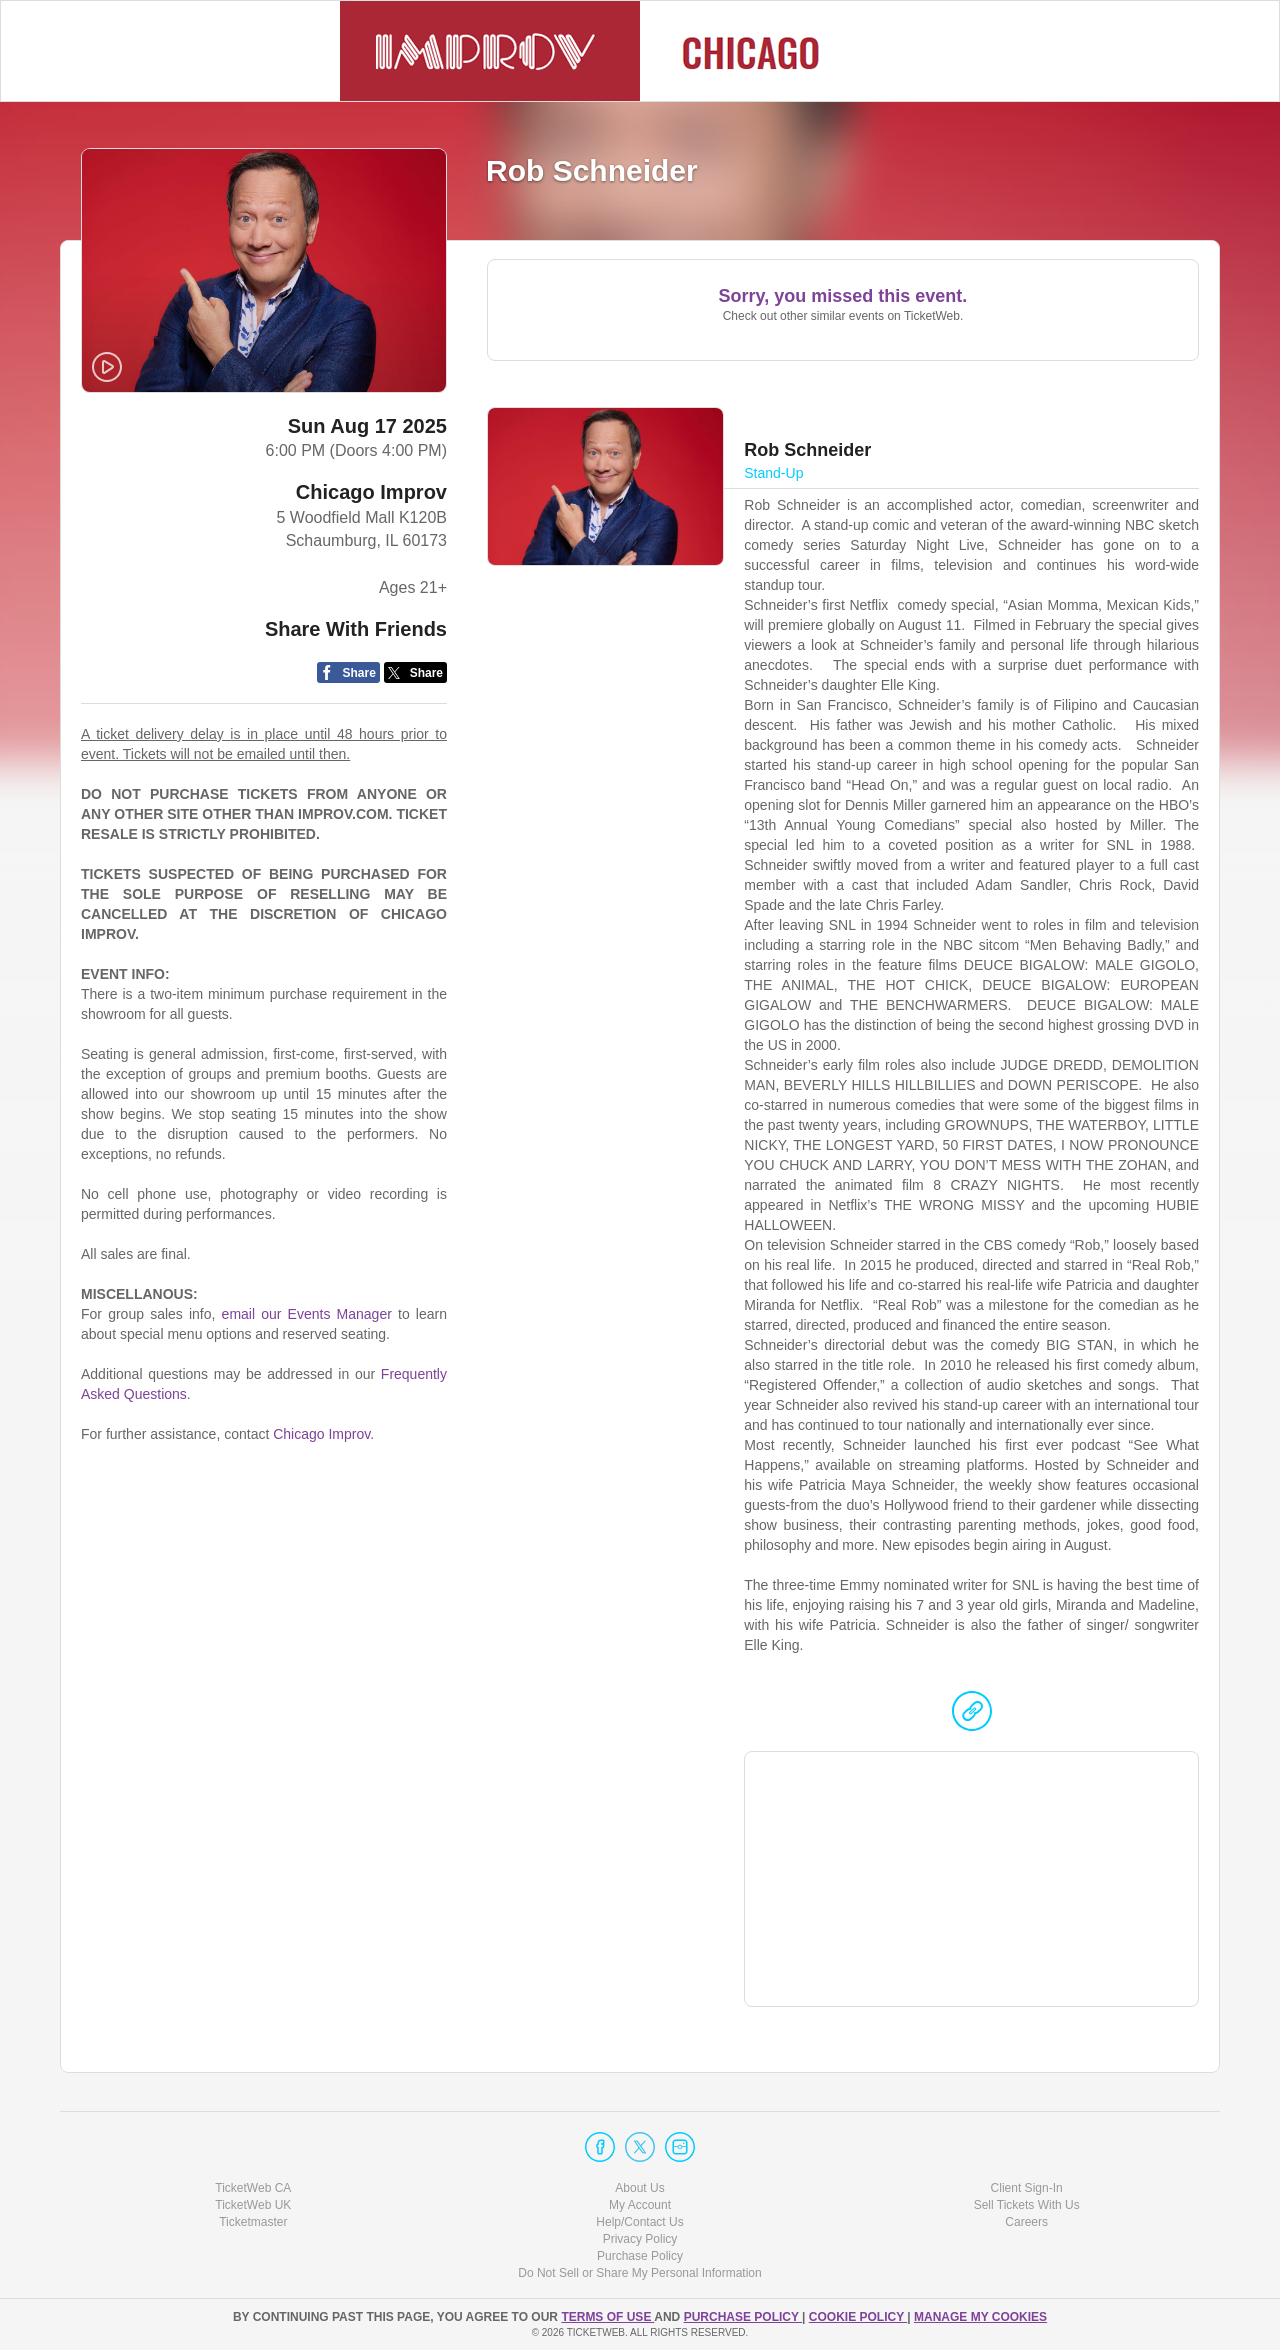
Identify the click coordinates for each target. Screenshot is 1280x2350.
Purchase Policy (640, 2256)
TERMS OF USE (607, 2317)
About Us (639, 2188)
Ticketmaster (253, 2222)
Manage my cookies (980, 2317)
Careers (1026, 2222)
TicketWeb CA (253, 2188)
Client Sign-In (1027, 2188)
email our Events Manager (307, 1314)
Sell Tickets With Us (1027, 2205)
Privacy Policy (640, 2239)
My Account (640, 2205)
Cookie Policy (858, 2317)
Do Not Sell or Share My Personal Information (639, 2273)
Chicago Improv (371, 492)
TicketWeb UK (253, 2205)
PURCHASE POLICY (743, 2317)
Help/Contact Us (639, 2222)
